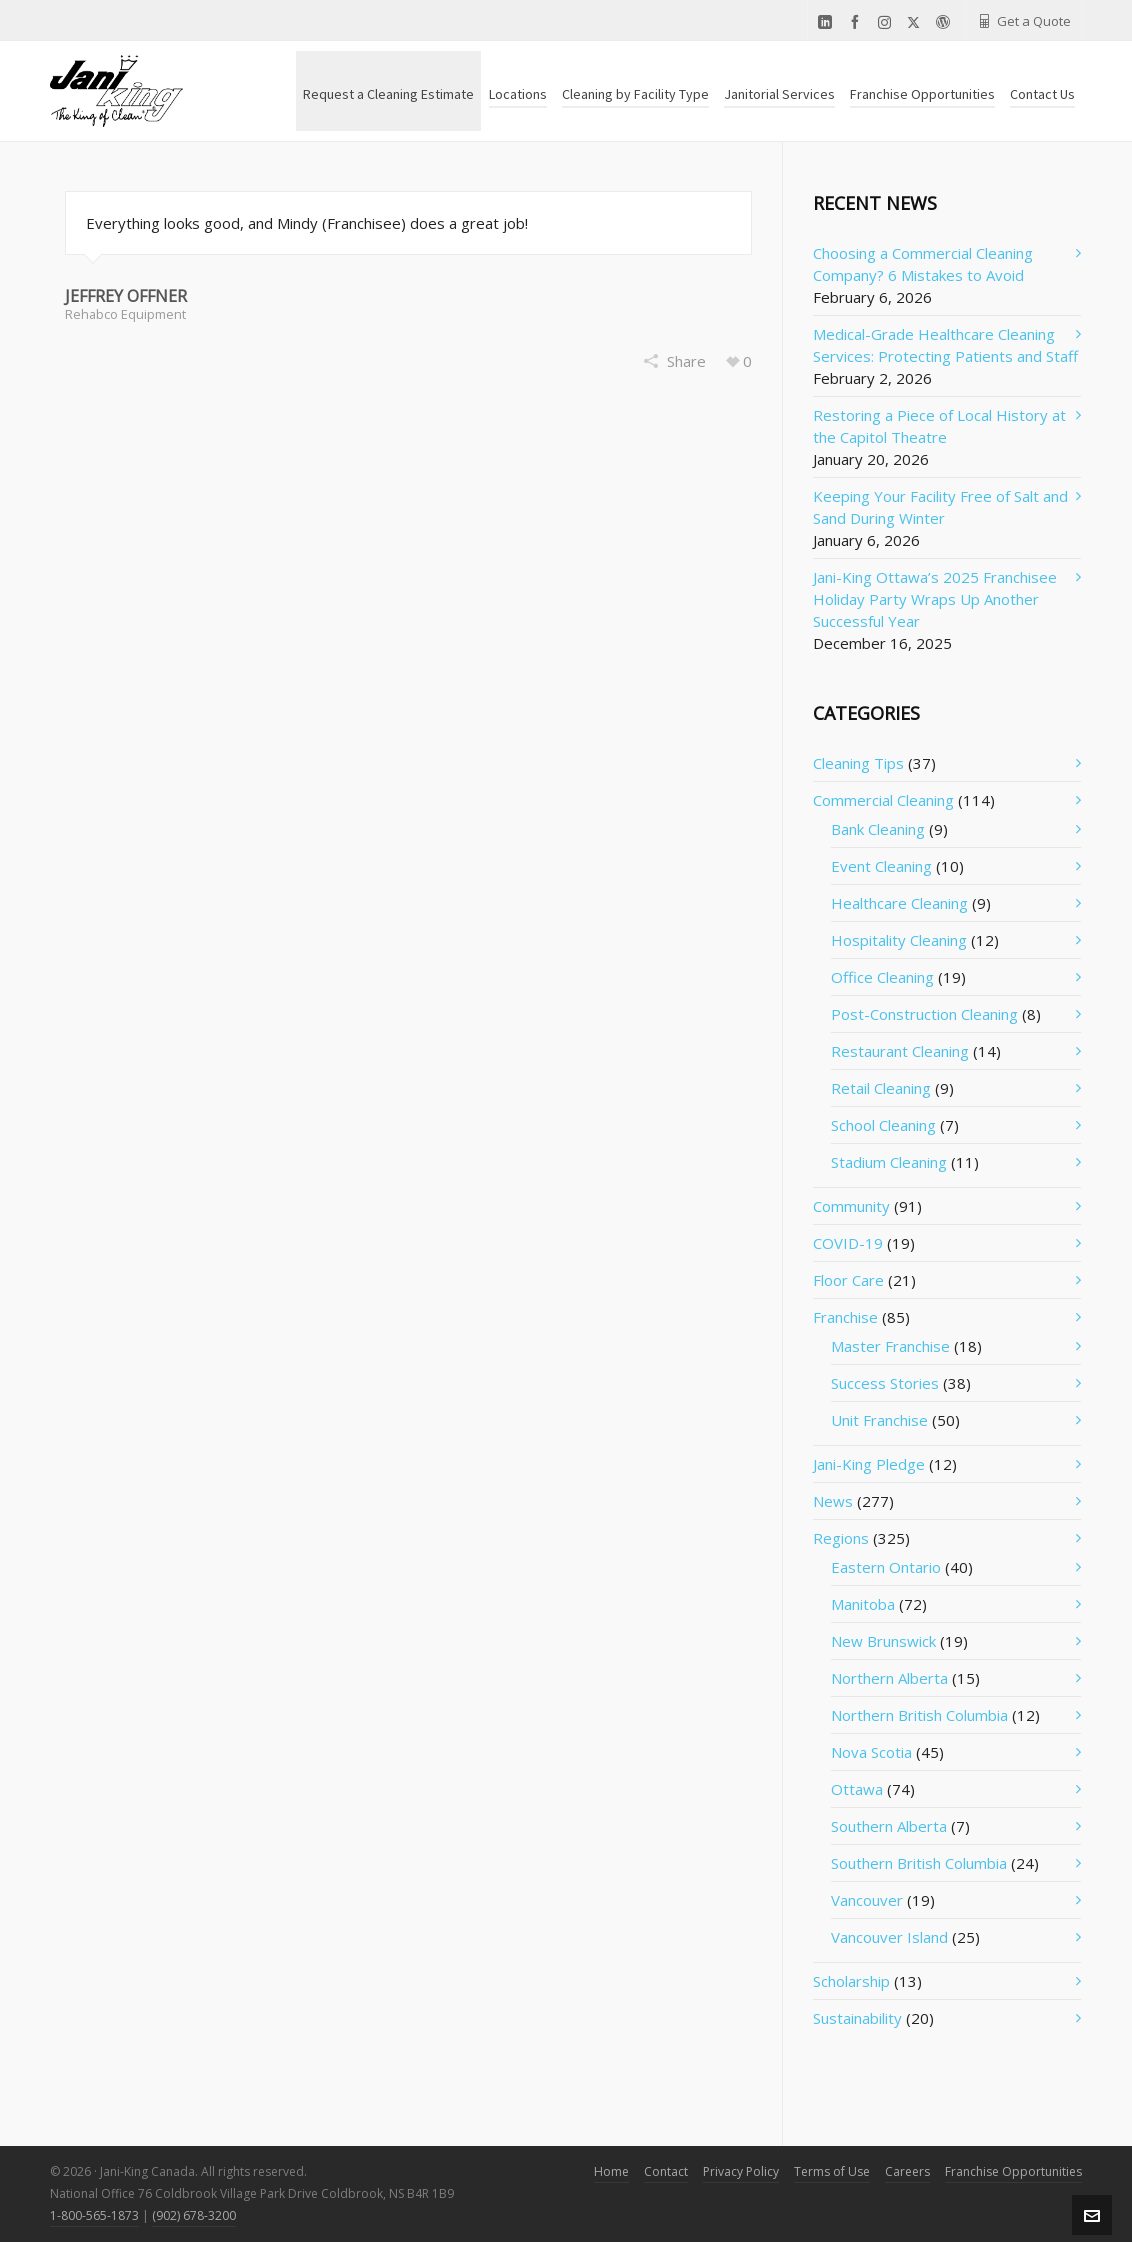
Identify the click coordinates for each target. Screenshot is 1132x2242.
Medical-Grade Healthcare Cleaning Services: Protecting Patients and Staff (945, 345)
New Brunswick (883, 1641)
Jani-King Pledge (869, 1464)
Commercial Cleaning (883, 800)
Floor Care (848, 1280)
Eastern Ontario (886, 1567)
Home (611, 2171)
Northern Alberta (889, 1678)
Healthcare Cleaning (899, 903)
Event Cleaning (881, 866)
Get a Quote (1024, 21)
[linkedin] (828, 22)
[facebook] (858, 22)
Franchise (845, 1317)
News (833, 1501)
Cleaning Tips (858, 763)
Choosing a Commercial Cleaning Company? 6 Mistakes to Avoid (923, 264)
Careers (907, 2171)
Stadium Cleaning (889, 1162)
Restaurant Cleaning (900, 1051)
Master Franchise (890, 1346)
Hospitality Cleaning (899, 940)
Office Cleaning (882, 977)
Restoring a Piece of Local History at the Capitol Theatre (939, 426)
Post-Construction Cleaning (924, 1014)
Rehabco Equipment (125, 314)
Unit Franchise (879, 1420)
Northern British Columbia (919, 1715)
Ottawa (857, 1789)
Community (851, 1206)
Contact (666, 2171)
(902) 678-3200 (194, 2215)
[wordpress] (946, 22)
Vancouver (867, 1900)
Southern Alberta (889, 1826)
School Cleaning (883, 1125)
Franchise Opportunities (1013, 2171)
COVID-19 (848, 1243)
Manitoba (863, 1604)
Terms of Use (832, 2171)
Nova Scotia (871, 1752)
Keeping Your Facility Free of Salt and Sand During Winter (940, 507)
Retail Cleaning (881, 1088)
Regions (841, 1538)
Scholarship (851, 1981)
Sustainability (857, 2018)
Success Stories (885, 1383)
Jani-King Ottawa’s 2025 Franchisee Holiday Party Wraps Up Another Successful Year (935, 599)
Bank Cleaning (878, 829)
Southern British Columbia (919, 1863)
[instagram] (887, 22)
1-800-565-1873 (94, 2215)
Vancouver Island (889, 1937)
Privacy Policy (741, 2171)
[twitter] (916, 22)
